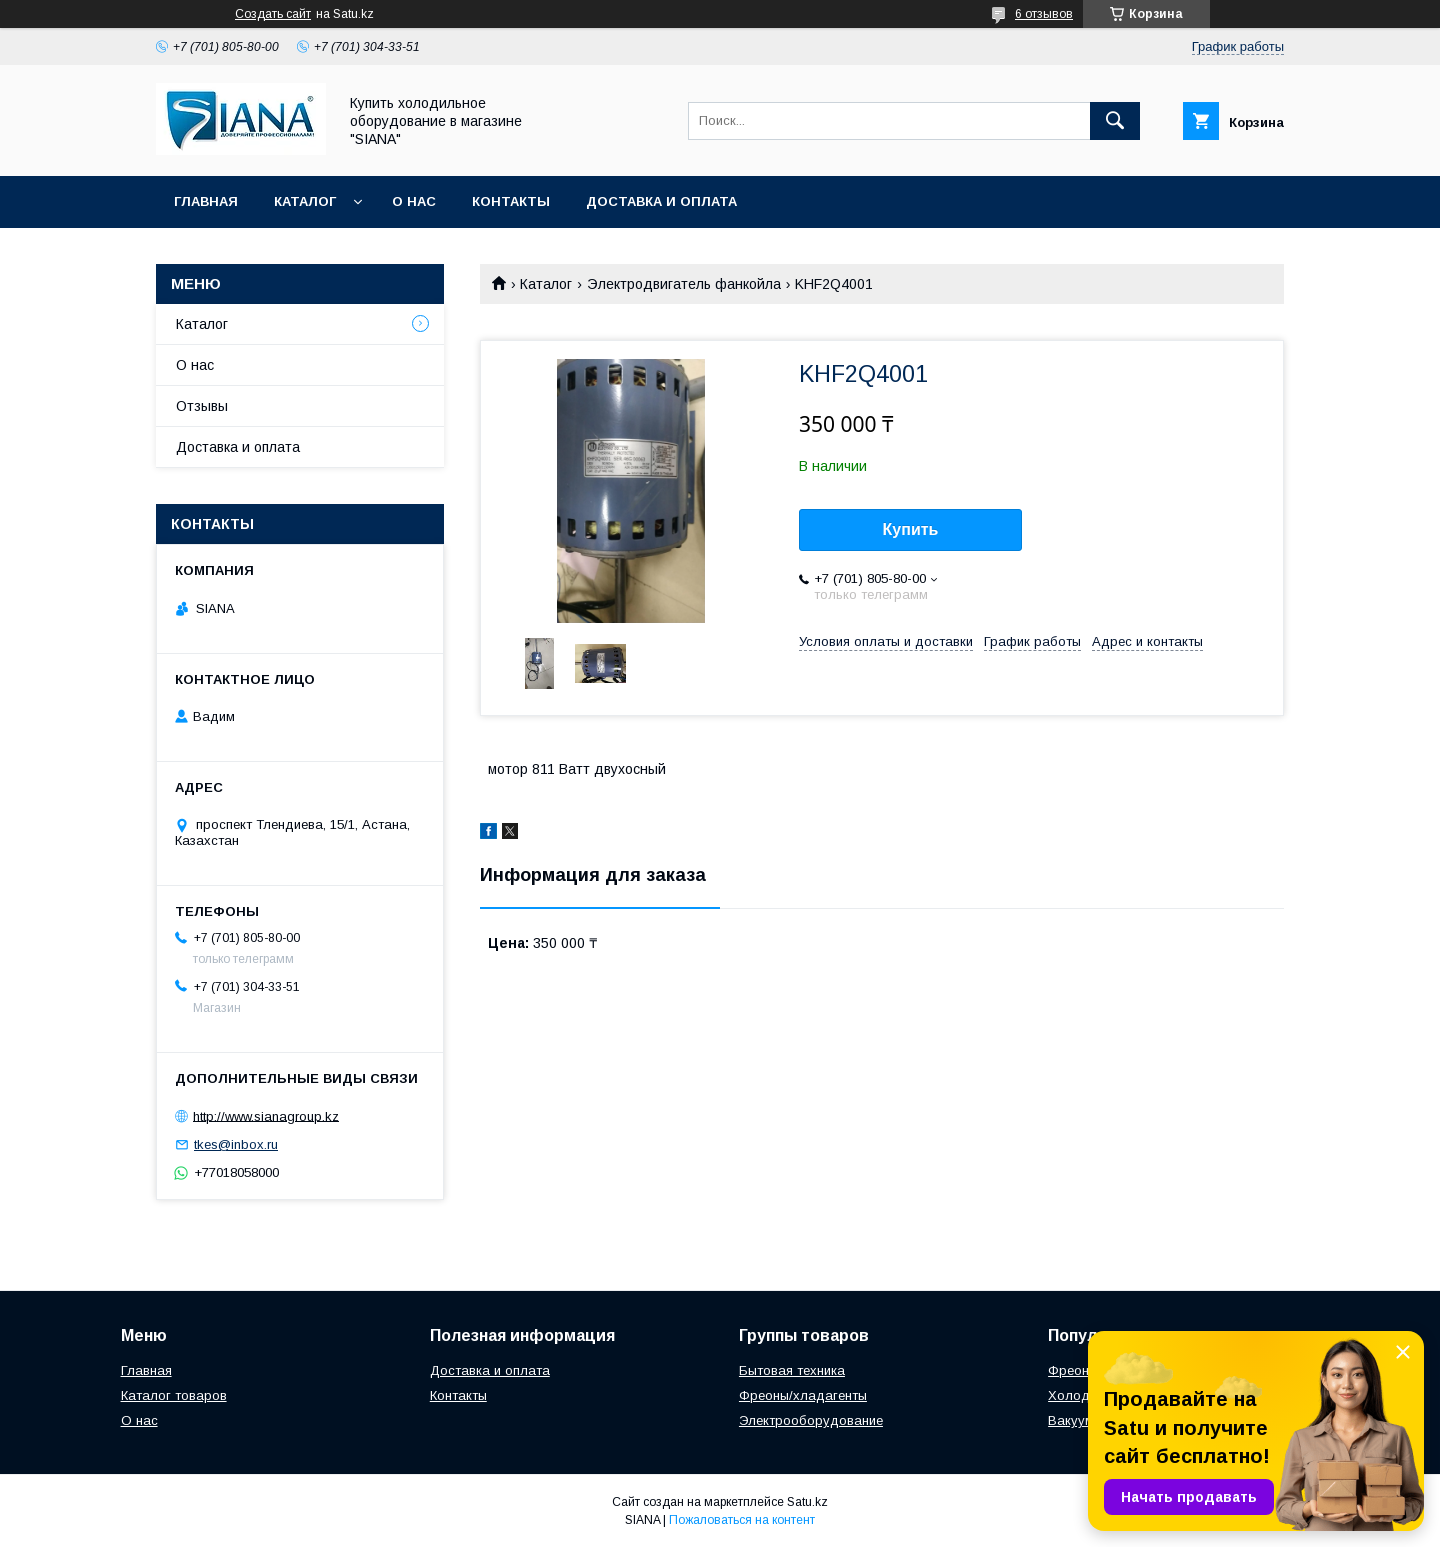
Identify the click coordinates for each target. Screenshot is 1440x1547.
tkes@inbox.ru (236, 1144)
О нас (414, 201)
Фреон (1068, 1370)
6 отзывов (1044, 14)
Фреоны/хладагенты (803, 1395)
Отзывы (202, 406)
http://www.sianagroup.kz (266, 1115)
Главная (206, 201)
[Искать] (1115, 121)
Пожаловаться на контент (742, 1520)
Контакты (511, 201)
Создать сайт (273, 14)
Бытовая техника (792, 1370)
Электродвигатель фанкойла (684, 284)
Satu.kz (807, 1502)
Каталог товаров (174, 1395)
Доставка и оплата (661, 201)
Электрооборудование (811, 1420)
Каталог (305, 201)
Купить (911, 529)
